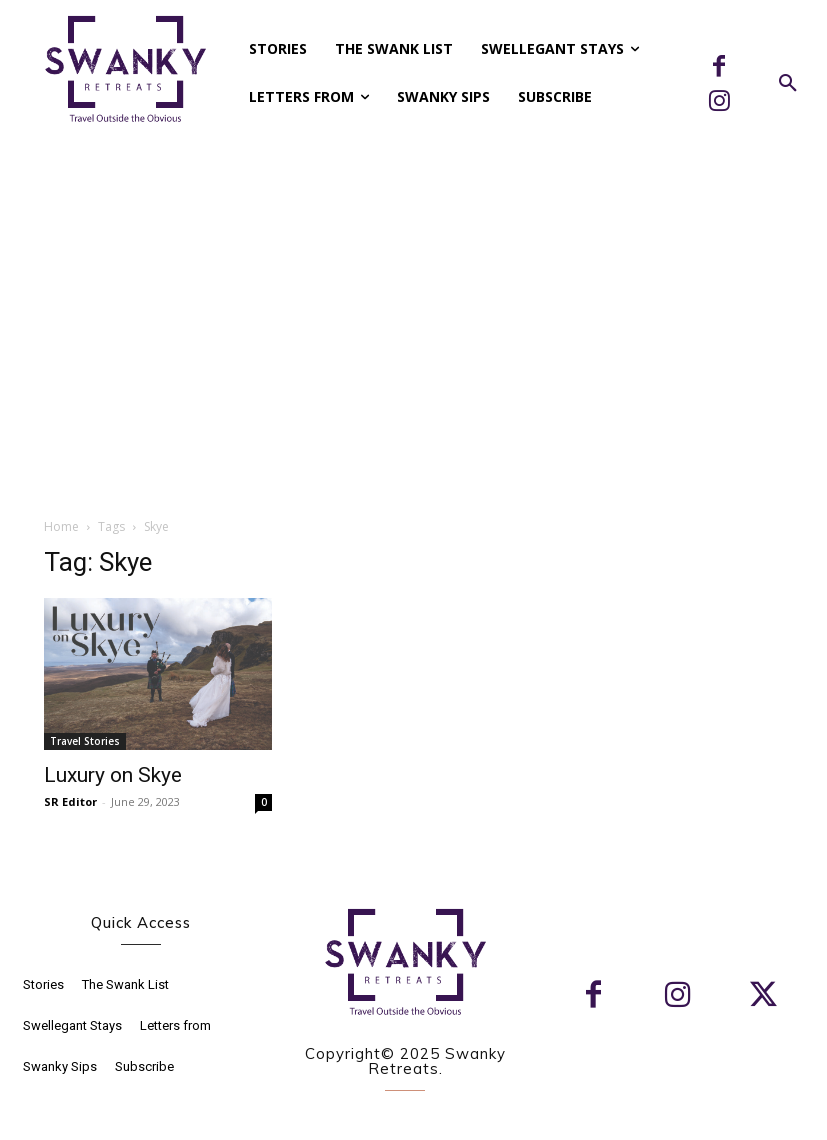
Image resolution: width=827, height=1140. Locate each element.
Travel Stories (85, 741)
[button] (788, 84)
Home (61, 526)
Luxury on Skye (113, 775)
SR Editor (70, 801)
